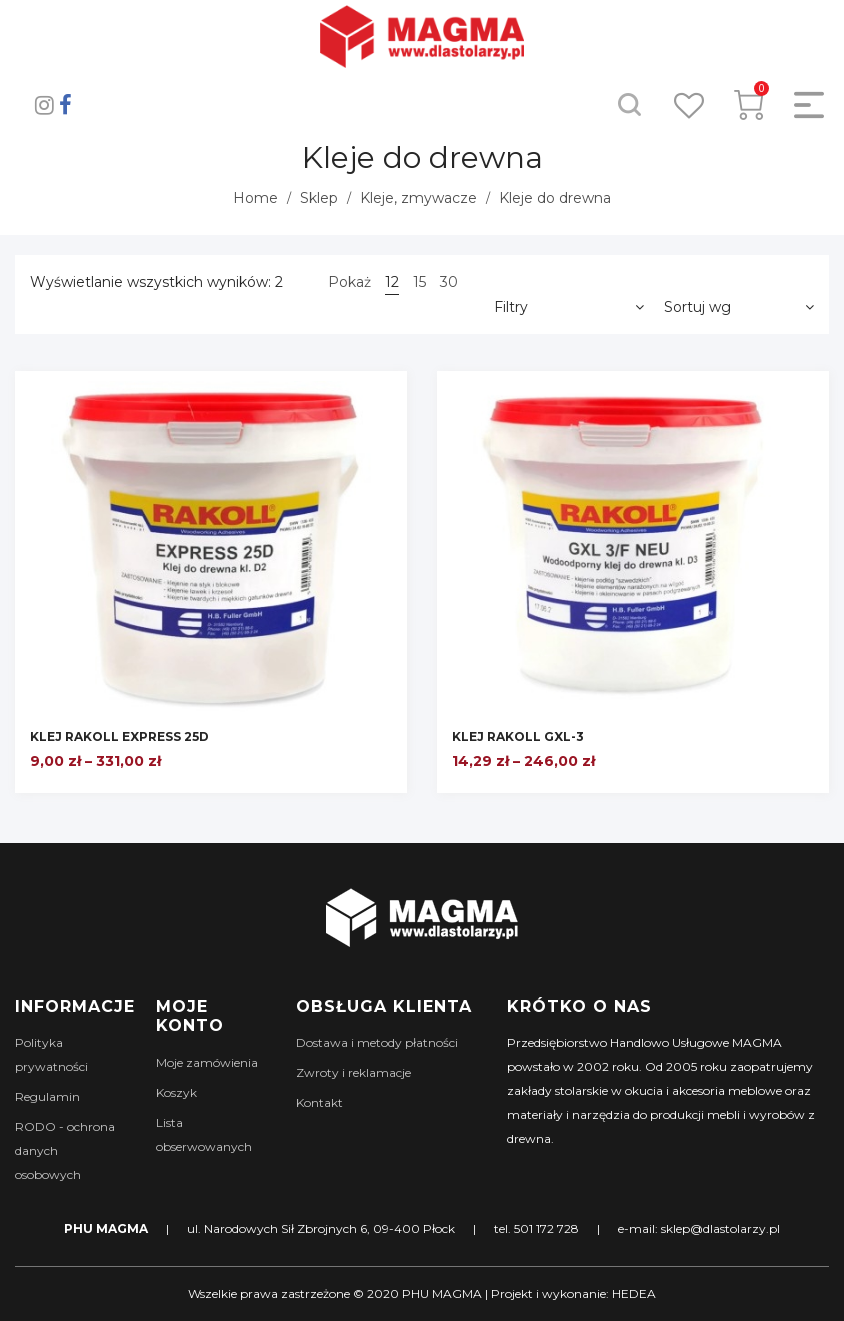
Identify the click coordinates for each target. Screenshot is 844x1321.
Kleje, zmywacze (418, 198)
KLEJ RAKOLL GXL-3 (518, 736)
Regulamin (47, 1096)
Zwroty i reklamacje (353, 1072)
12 (392, 282)
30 (449, 282)
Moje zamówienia (207, 1062)
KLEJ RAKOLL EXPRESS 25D (119, 736)
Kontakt (319, 1102)
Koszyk (176, 1092)
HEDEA (634, 1293)
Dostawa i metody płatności (377, 1042)
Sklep (319, 198)
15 (419, 282)
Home (255, 198)
